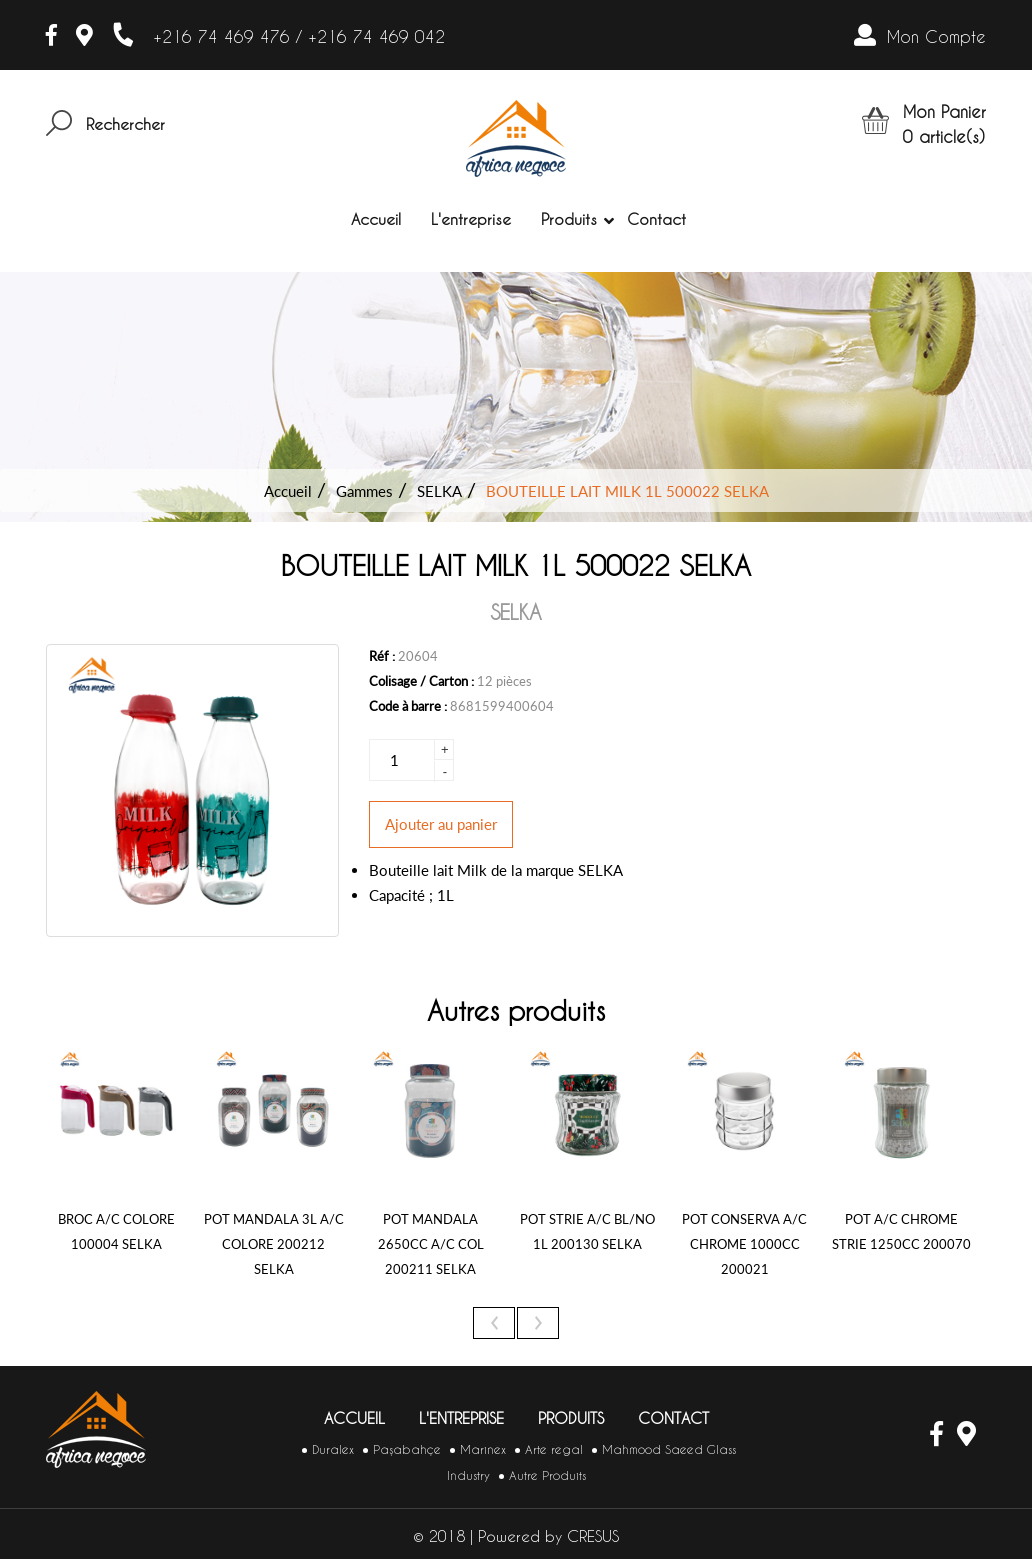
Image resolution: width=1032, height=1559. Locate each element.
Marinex (483, 1449)
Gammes (364, 491)
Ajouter (441, 824)
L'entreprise (471, 219)
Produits (569, 220)
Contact (656, 219)
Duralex (333, 1449)
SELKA (439, 491)
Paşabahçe (407, 1449)
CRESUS (593, 1536)
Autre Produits (547, 1475)
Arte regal (554, 1449)
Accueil (376, 219)
